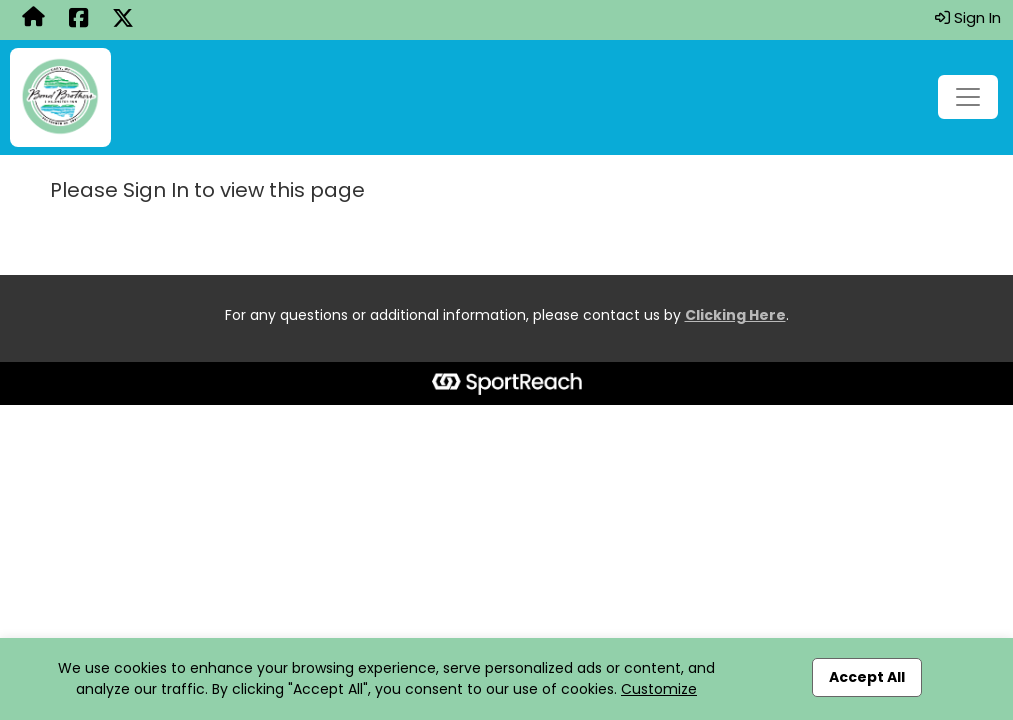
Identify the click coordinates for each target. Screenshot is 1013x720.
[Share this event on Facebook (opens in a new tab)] (78, 20)
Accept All (867, 677)
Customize (659, 689)
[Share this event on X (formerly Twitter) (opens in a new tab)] (123, 20)
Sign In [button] (968, 17)
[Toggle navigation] (968, 97)
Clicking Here (735, 315)
